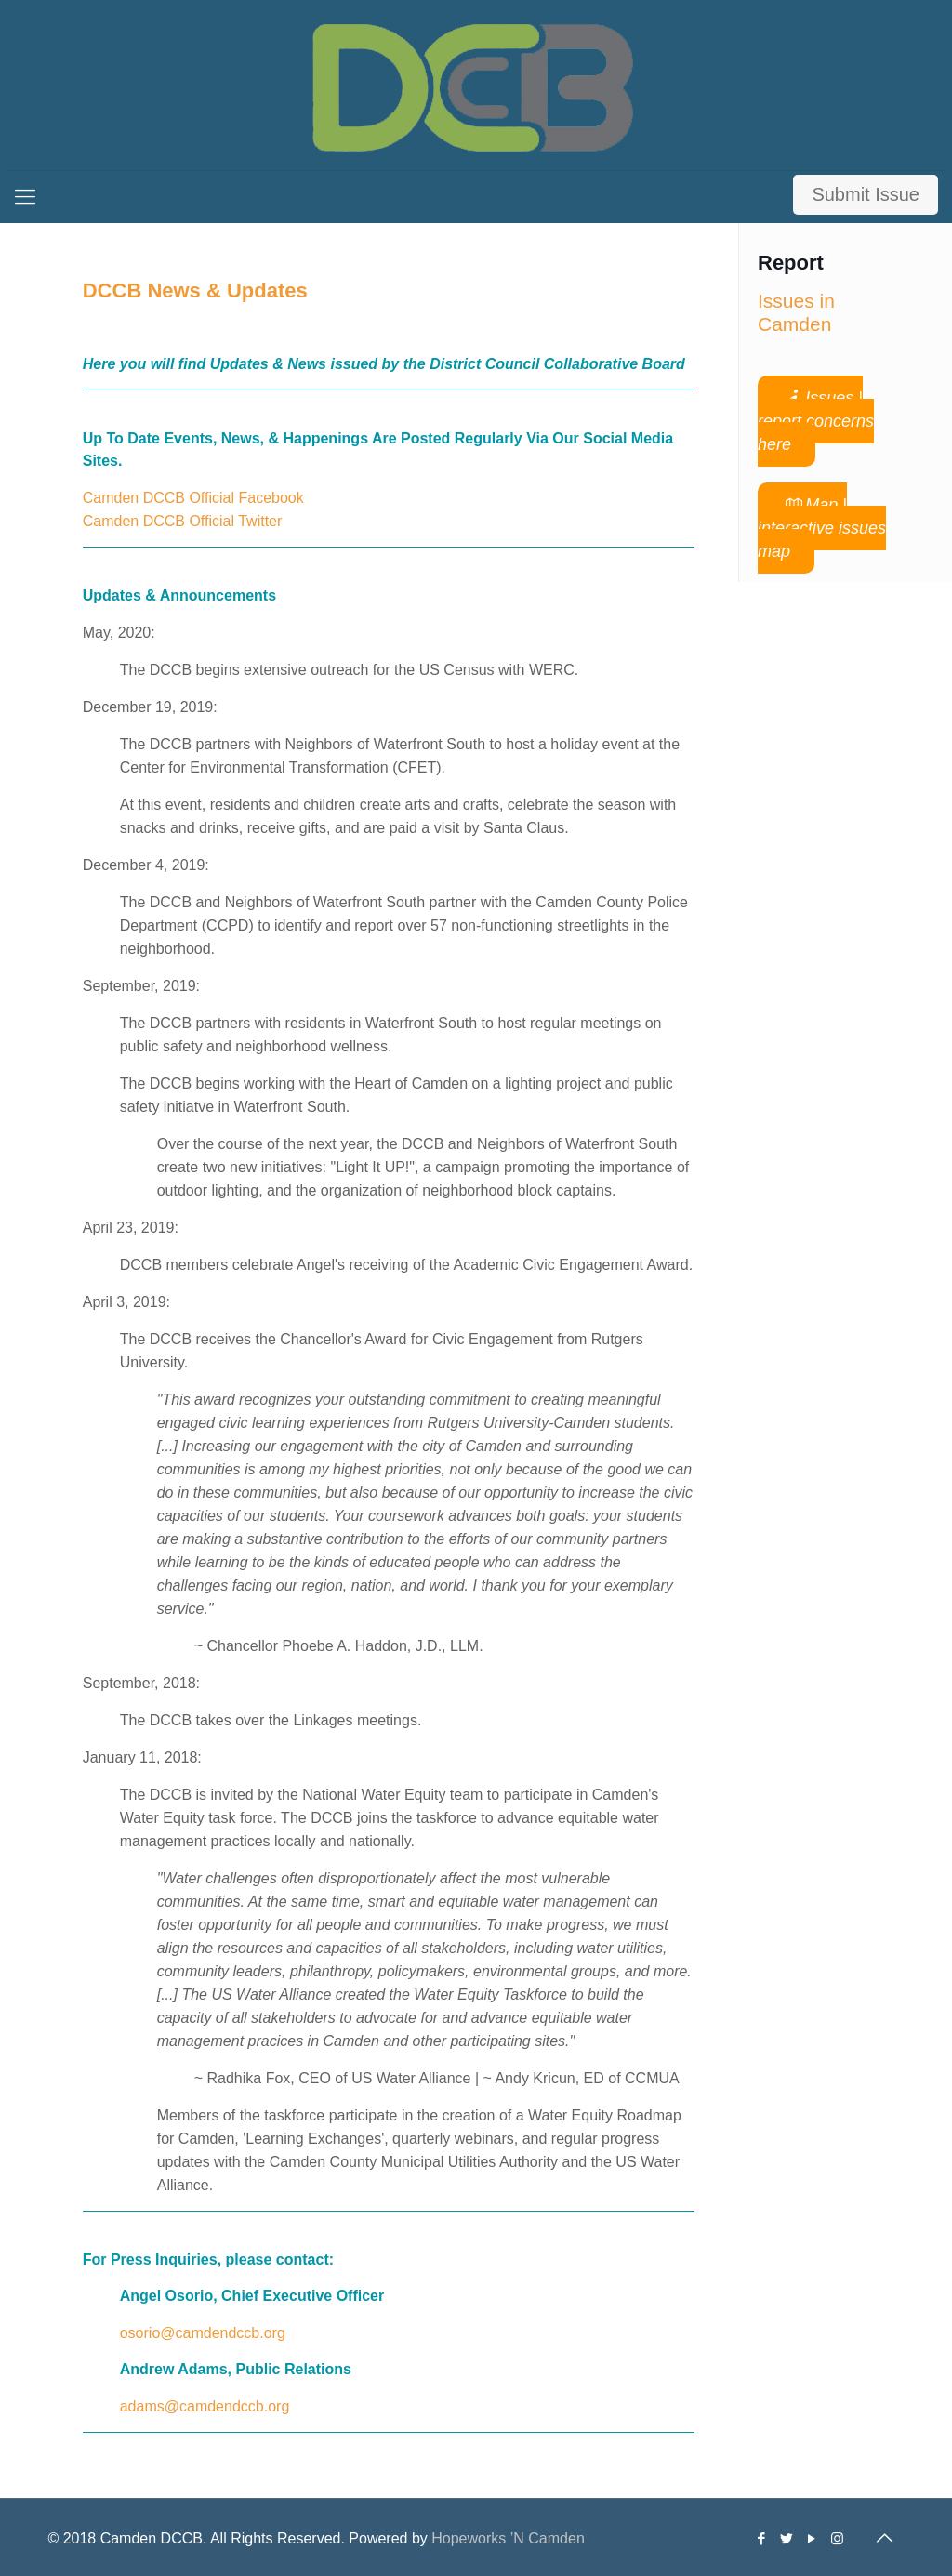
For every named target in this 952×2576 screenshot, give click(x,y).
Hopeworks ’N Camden (508, 2538)
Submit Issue (865, 194)
